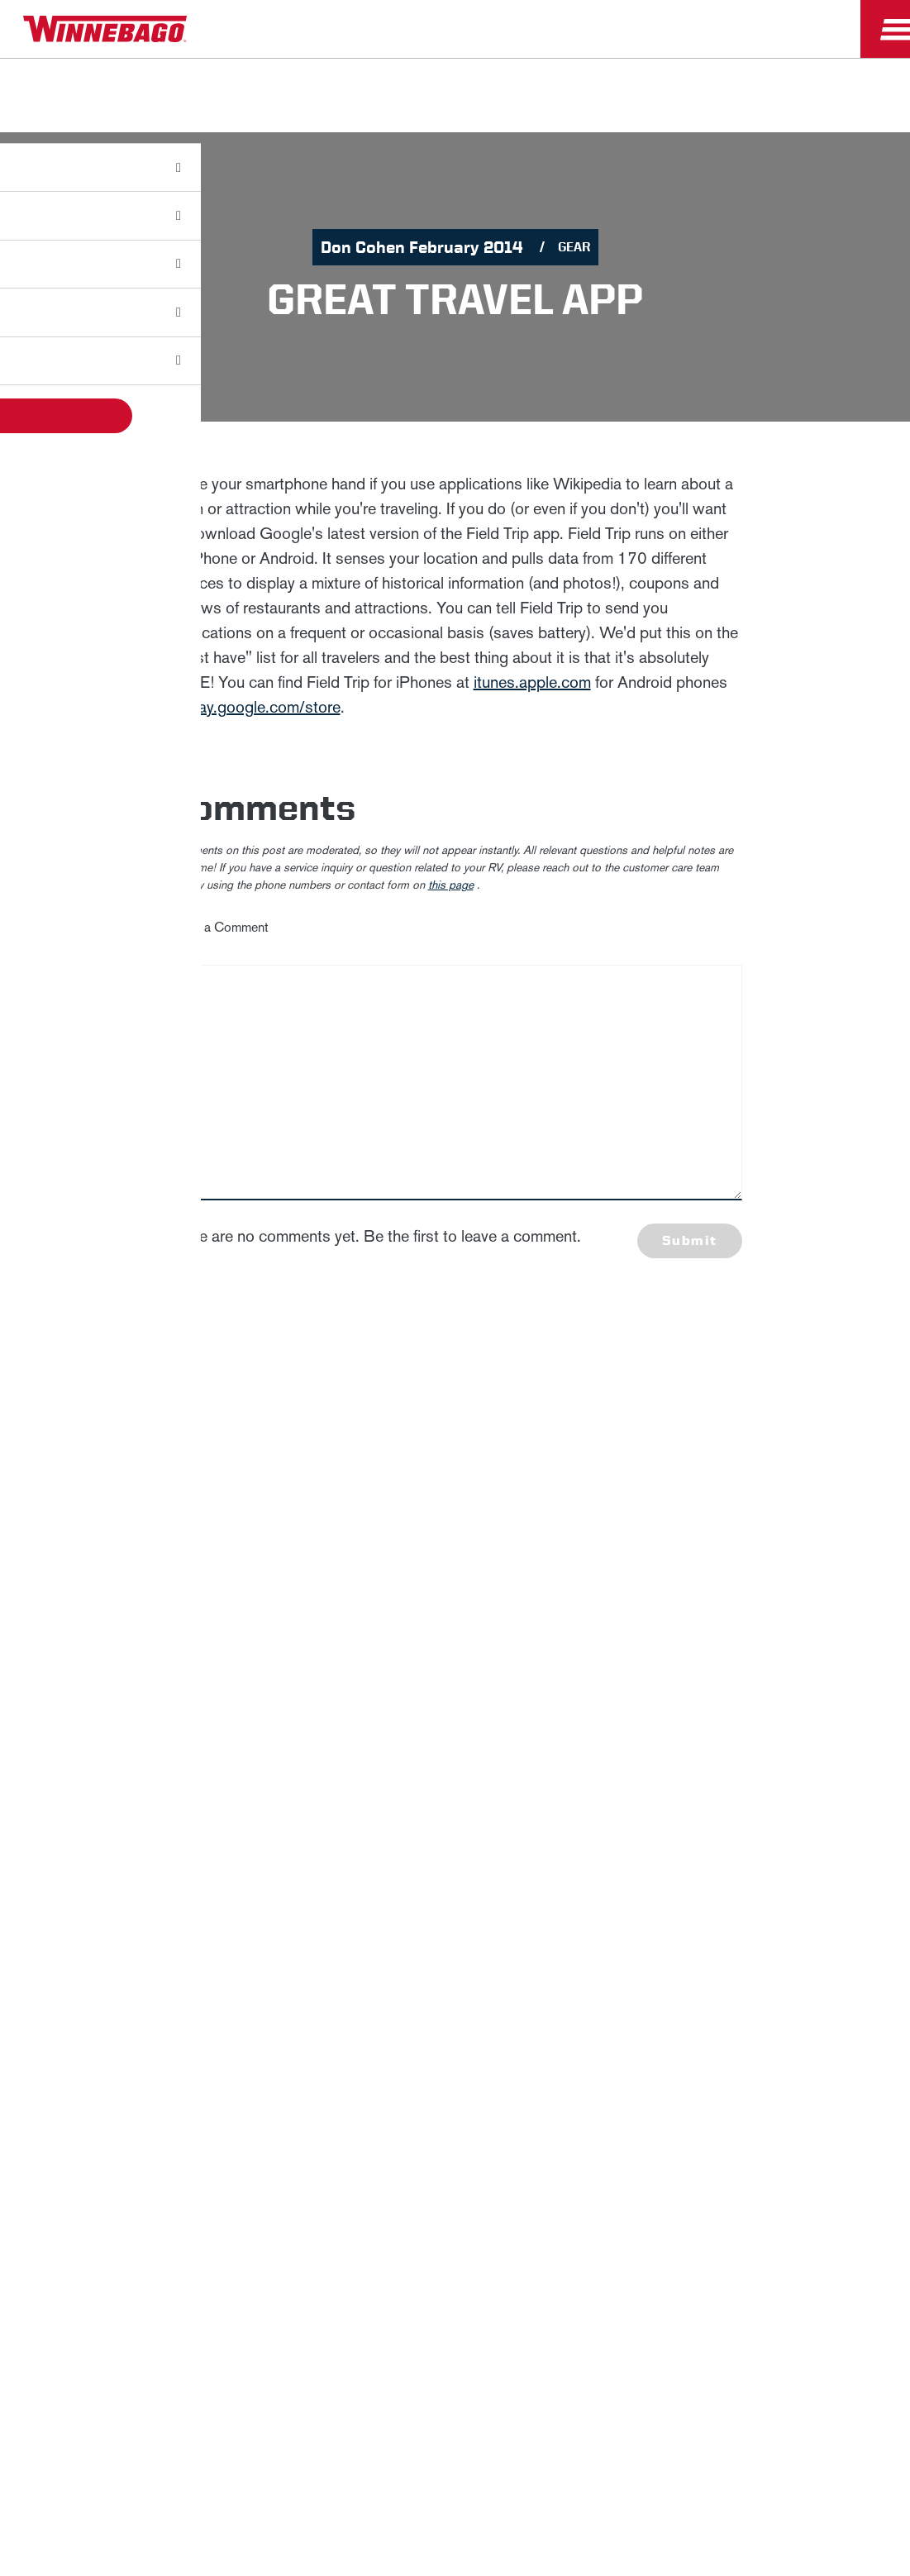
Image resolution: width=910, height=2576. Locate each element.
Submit (689, 1239)
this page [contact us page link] (451, 885)
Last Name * (661, 1441)
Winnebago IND (84, 1671)
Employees (408, 1671)
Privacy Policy (278, 1511)
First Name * (661, 1388)
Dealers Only (548, 1671)
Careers (293, 1671)
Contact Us (413, 1729)
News (205, 1671)
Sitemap (215, 1729)
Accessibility (309, 1729)
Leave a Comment (219, 927)
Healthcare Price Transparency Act (578, 1729)
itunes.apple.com (532, 682)
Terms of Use (455, 1770)
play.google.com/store (263, 707)
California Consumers (771, 1729)
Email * (646, 1494)
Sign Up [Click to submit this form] (664, 1546)
